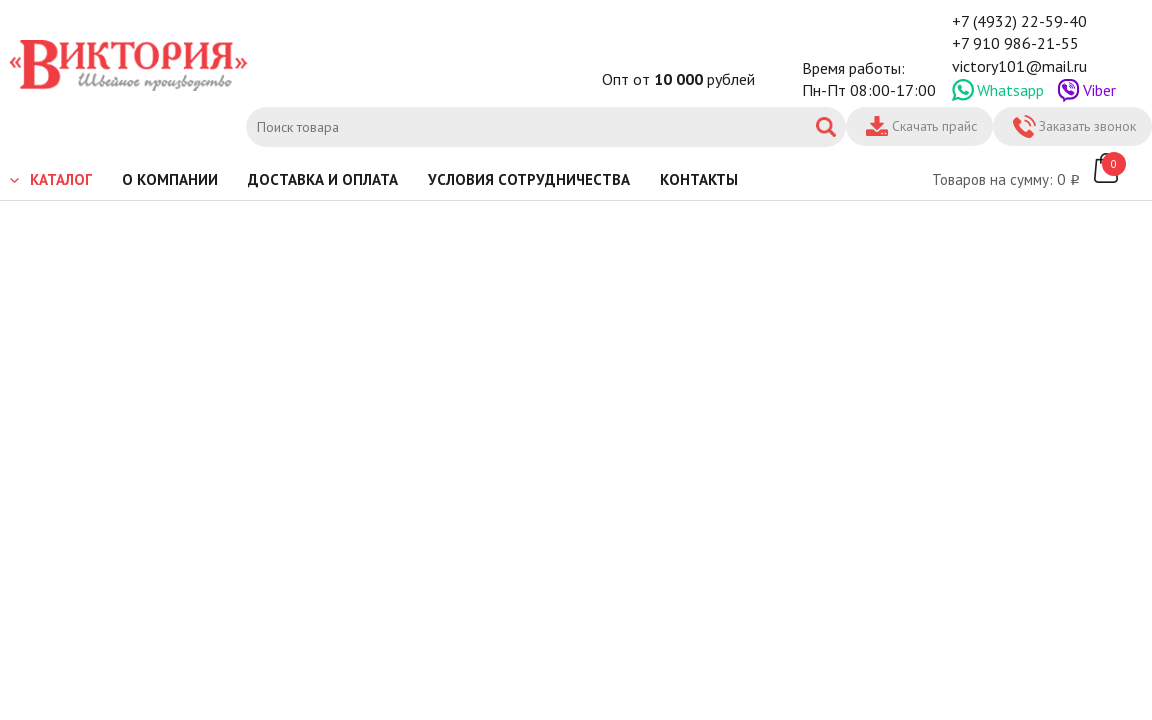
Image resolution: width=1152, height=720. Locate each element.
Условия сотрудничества (529, 179)
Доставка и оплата (323, 179)
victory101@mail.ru (1019, 66)
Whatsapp (1010, 90)
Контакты (699, 179)
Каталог (61, 179)
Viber (1099, 90)
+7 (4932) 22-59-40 (1019, 21)
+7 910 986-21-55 (1015, 43)
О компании (170, 179)
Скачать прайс (934, 126)
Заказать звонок (1087, 126)
